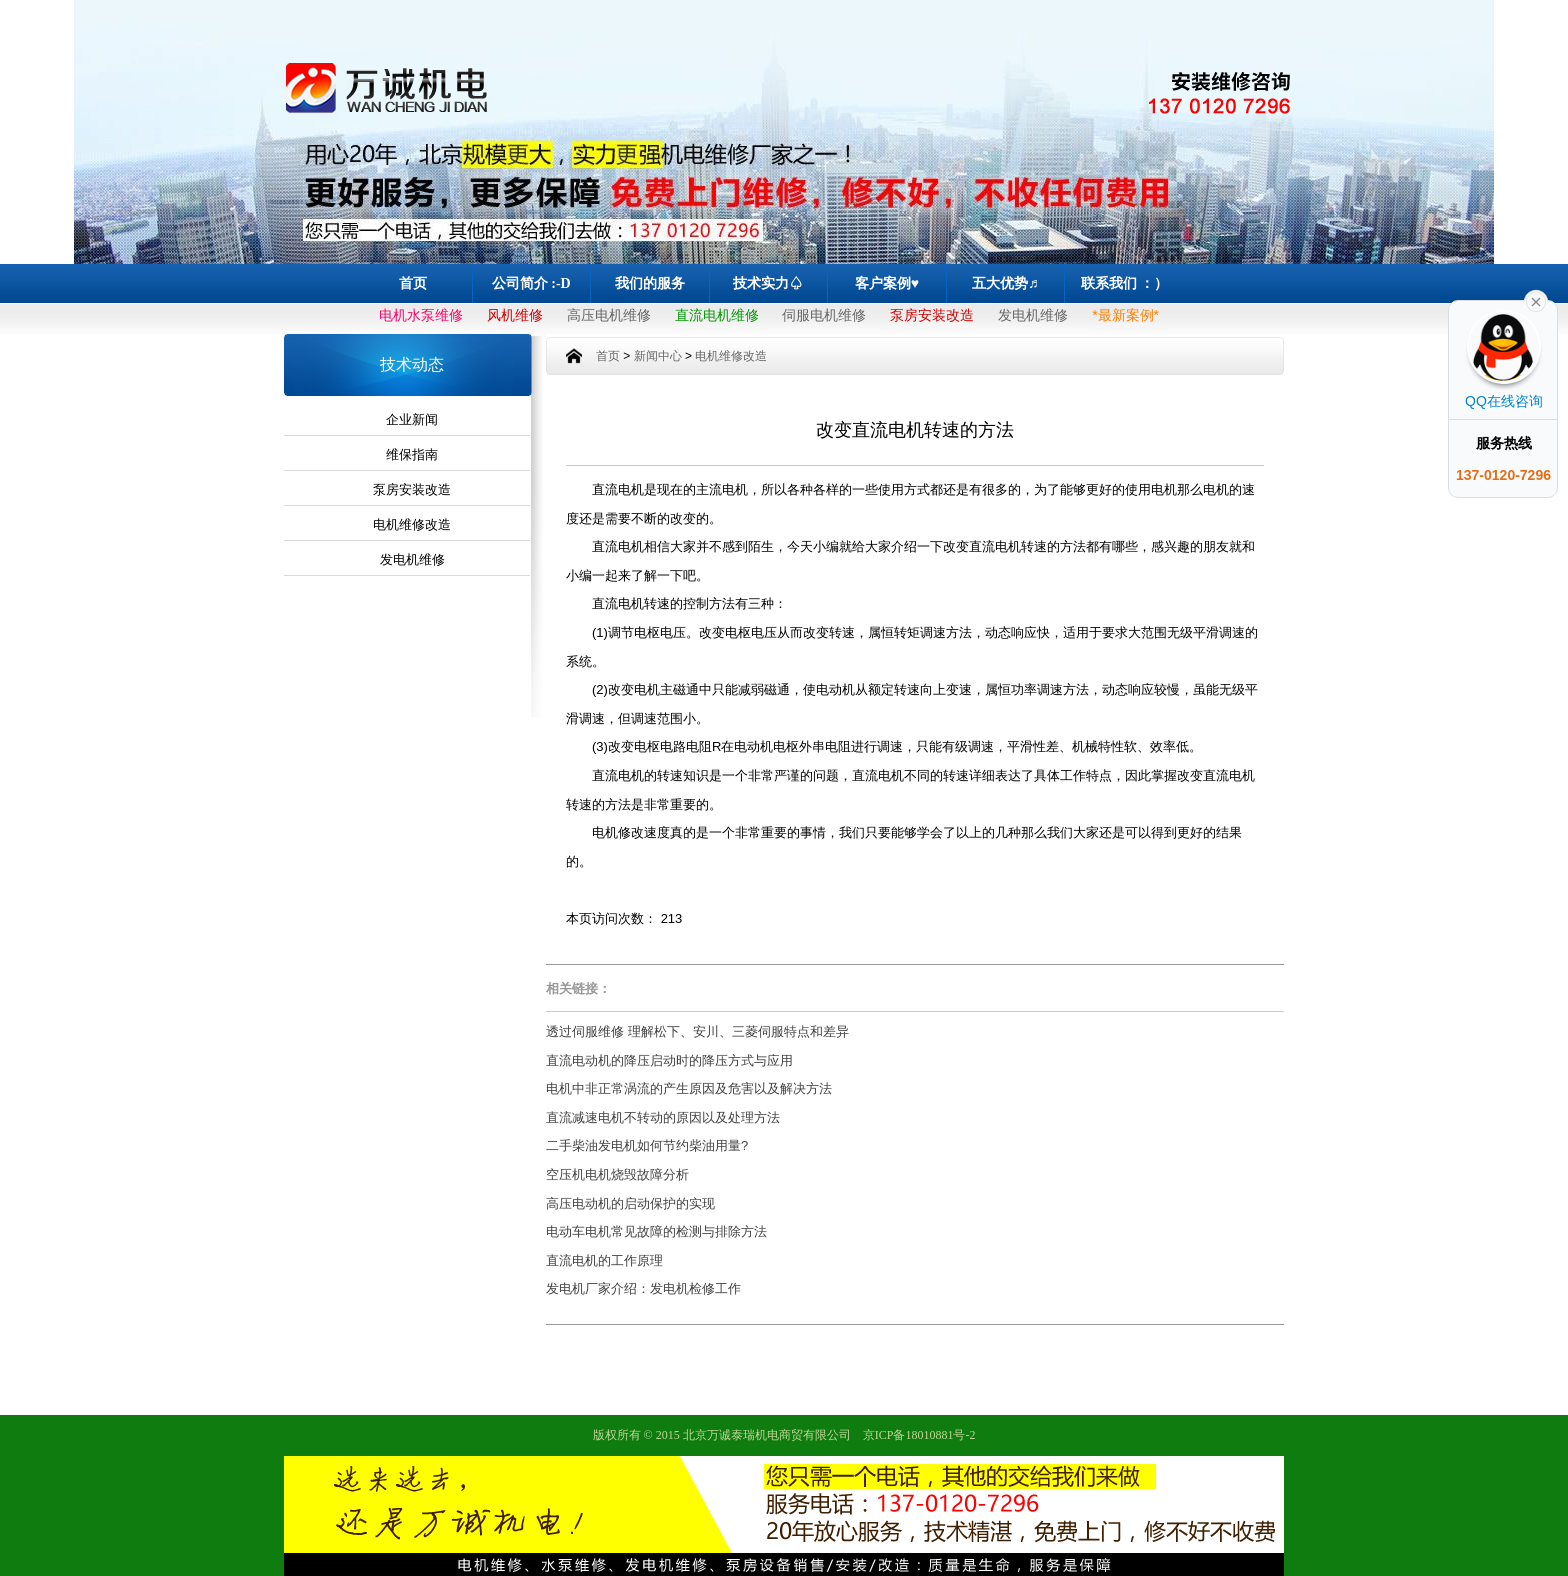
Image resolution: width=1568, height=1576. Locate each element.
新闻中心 (658, 356)
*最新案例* (1125, 315)
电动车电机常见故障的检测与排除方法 (656, 1231)
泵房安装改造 (932, 315)
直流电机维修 (717, 315)
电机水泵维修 (421, 315)
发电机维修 (1033, 315)
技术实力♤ (768, 283)
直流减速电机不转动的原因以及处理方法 (663, 1117)
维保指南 (412, 454)
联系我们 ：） (1125, 283)
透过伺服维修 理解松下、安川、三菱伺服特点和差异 (697, 1031)
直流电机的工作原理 (604, 1260)
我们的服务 (650, 283)
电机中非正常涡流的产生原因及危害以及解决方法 (689, 1088)
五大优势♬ (1005, 283)
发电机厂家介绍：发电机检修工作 (643, 1288)
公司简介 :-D (531, 283)
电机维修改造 (412, 524)
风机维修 (515, 315)
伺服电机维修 (824, 315)
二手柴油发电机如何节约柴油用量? (647, 1145)
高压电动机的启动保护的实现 (630, 1203)
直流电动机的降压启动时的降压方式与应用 (669, 1060)
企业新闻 (412, 419)
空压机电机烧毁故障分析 (617, 1174)
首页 (413, 283)
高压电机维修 (609, 315)
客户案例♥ (887, 283)
